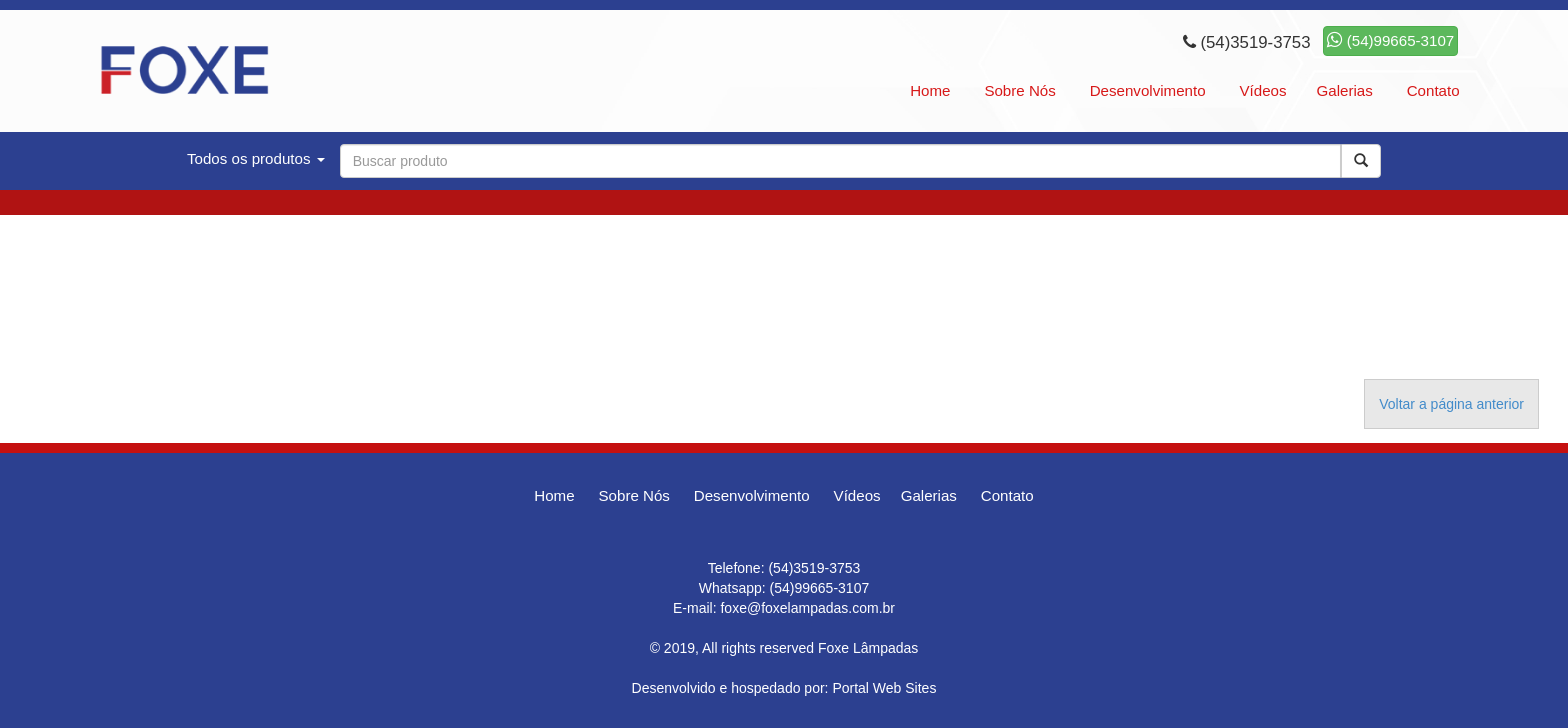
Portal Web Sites (884, 688)
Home (930, 90)
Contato (1433, 90)
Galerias (1345, 90)
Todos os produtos (256, 158)
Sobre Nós (1019, 90)
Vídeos (1262, 90)
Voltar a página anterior (1451, 404)
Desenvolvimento (1148, 90)
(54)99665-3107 (1391, 40)
